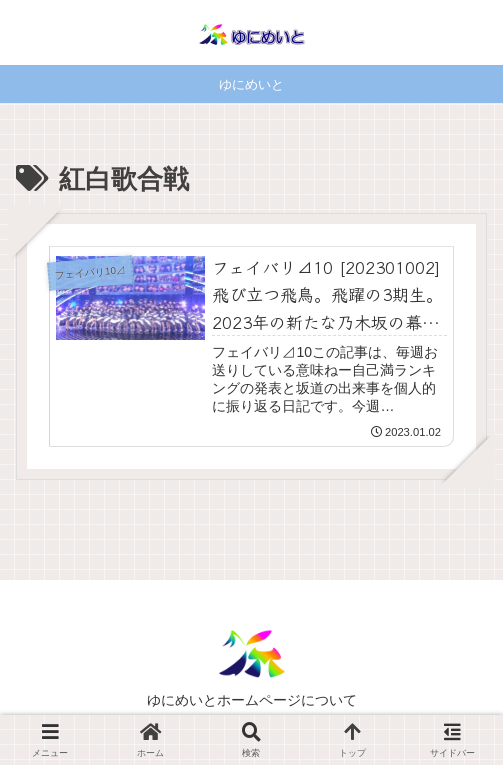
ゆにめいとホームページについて (252, 700)
